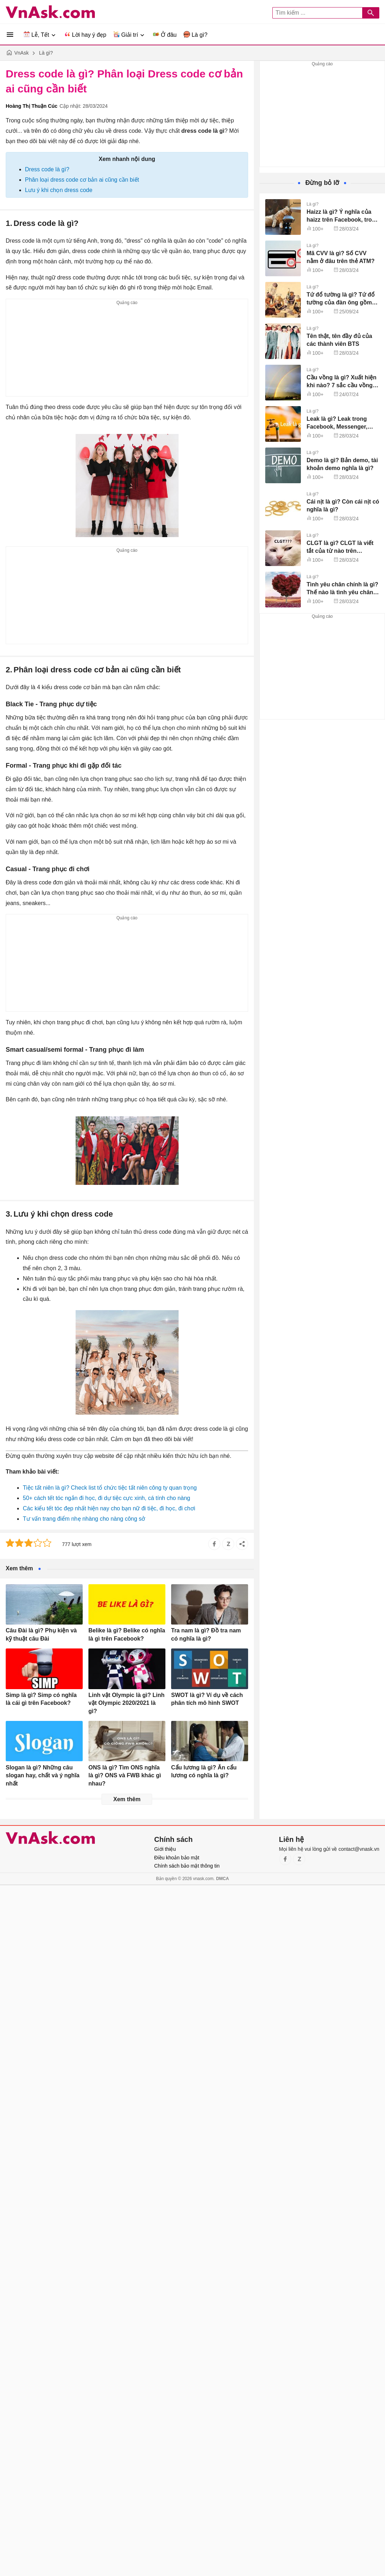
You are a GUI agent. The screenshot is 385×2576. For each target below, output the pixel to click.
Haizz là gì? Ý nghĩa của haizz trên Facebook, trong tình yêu (343, 220)
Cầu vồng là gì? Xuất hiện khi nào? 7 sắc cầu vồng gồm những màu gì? (341, 385)
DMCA (222, 1878)
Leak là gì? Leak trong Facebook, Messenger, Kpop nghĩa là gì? (337, 427)
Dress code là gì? (47, 169)
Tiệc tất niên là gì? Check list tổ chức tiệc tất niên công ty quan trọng (110, 1488)
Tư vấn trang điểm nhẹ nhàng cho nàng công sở (84, 1519)
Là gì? (46, 53)
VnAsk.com (50, 12)
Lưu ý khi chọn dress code (58, 190)
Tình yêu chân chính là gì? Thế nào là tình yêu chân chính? (342, 592)
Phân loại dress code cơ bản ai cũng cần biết (82, 180)
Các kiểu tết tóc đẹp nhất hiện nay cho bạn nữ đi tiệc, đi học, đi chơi (109, 1508)
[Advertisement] (127, 351)
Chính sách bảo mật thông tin (187, 1866)
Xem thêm (126, 1799)
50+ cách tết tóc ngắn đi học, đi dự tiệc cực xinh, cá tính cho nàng (106, 1498)
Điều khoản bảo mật (176, 1857)
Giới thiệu (165, 1849)
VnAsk (21, 53)
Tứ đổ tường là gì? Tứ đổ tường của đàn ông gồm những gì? (341, 303)
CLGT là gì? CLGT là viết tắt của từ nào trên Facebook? (340, 551)
